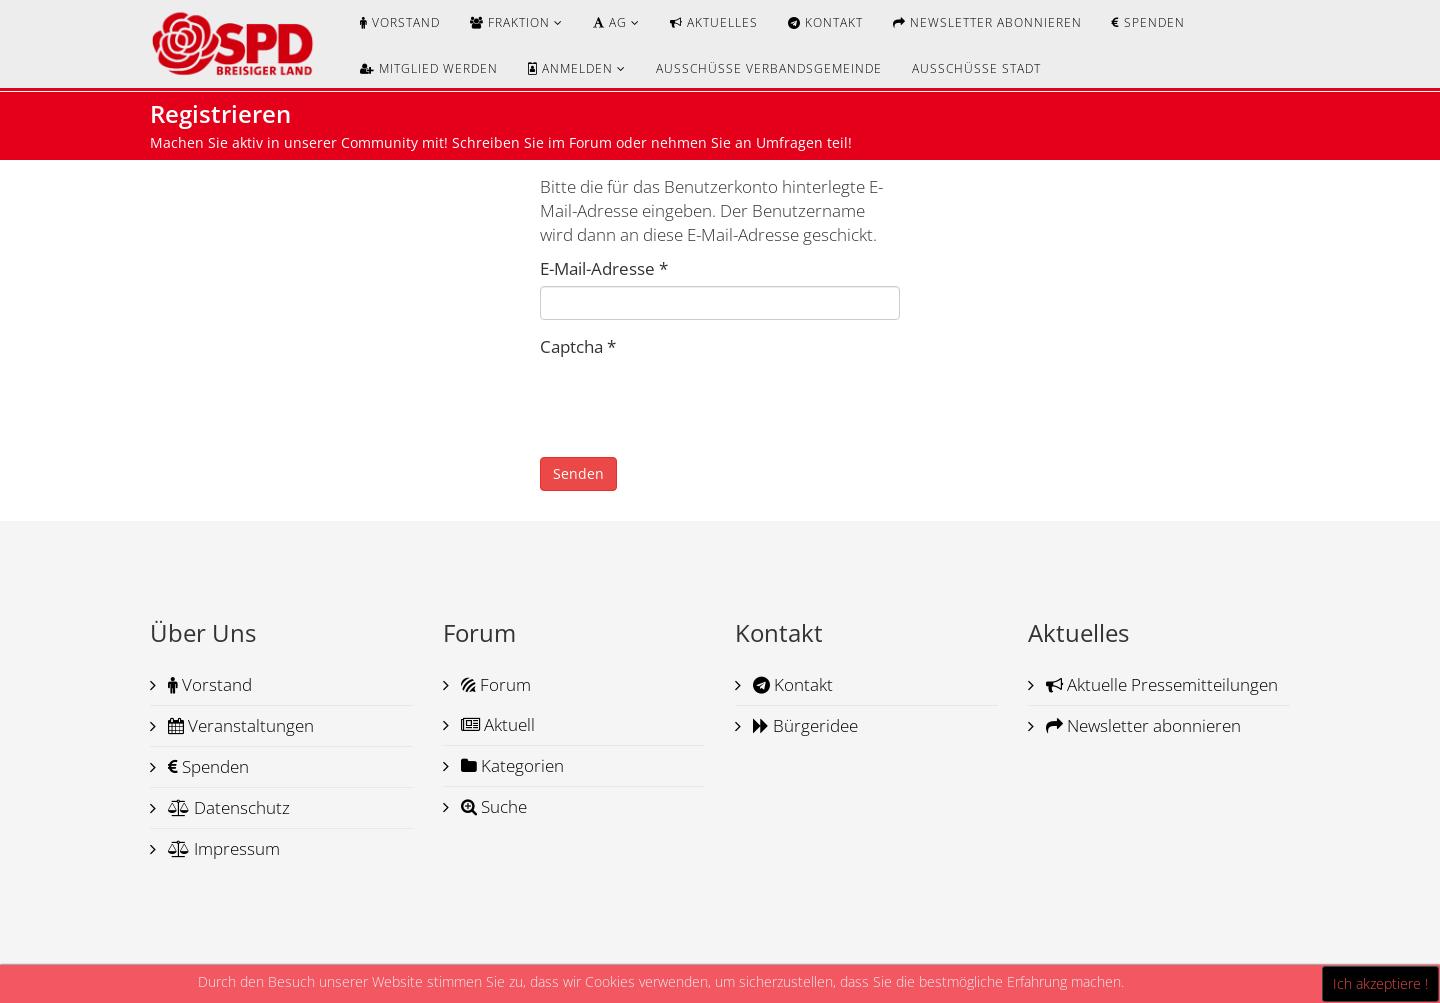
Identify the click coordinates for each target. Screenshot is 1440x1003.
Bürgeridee (803, 725)
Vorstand (400, 22)
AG (610, 22)
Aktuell (496, 724)
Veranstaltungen (239, 725)
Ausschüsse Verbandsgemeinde (769, 68)
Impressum (222, 848)
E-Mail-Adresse (604, 268)
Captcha (578, 346)
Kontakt (825, 22)
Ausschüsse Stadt (976, 68)
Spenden (1148, 22)
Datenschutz (227, 807)
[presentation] (692, 403)
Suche (492, 806)
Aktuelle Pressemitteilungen (1160, 684)
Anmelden (570, 68)
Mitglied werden (429, 68)
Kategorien (510, 765)
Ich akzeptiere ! (1380, 983)
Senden (578, 473)
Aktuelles (714, 22)
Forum (494, 684)
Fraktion (510, 22)
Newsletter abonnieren (987, 22)
